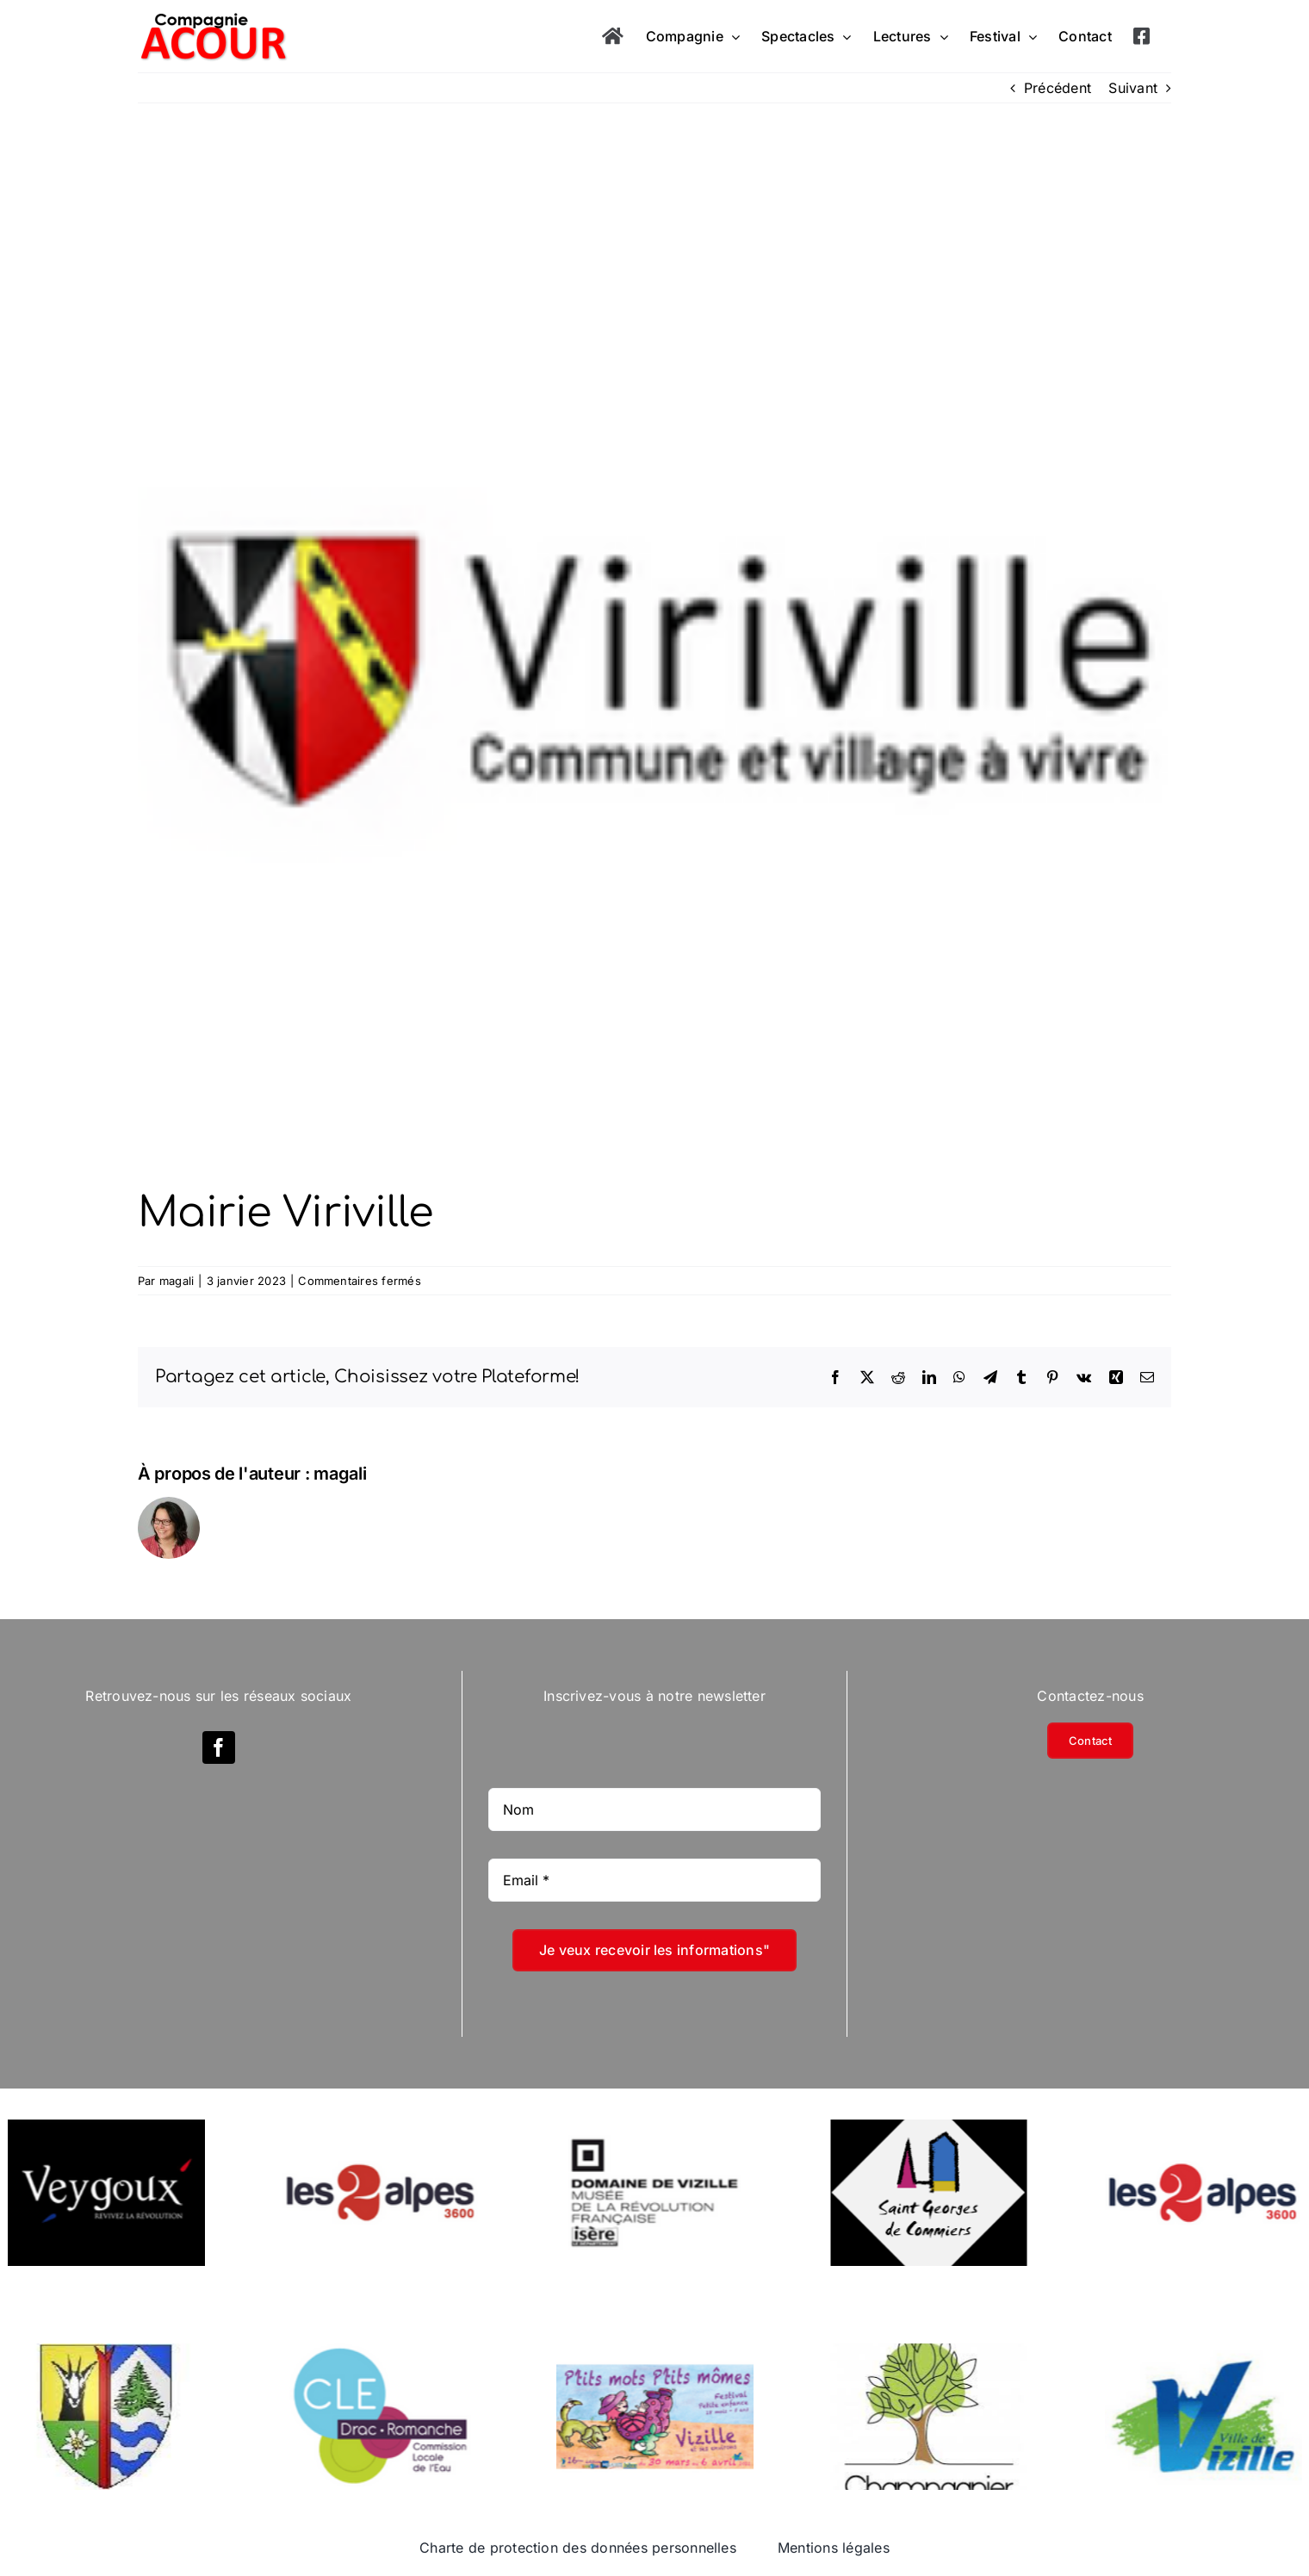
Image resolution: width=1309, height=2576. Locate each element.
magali (176, 1281)
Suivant (1132, 87)
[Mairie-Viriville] (654, 672)
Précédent (1057, 87)
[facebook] (218, 1747)
